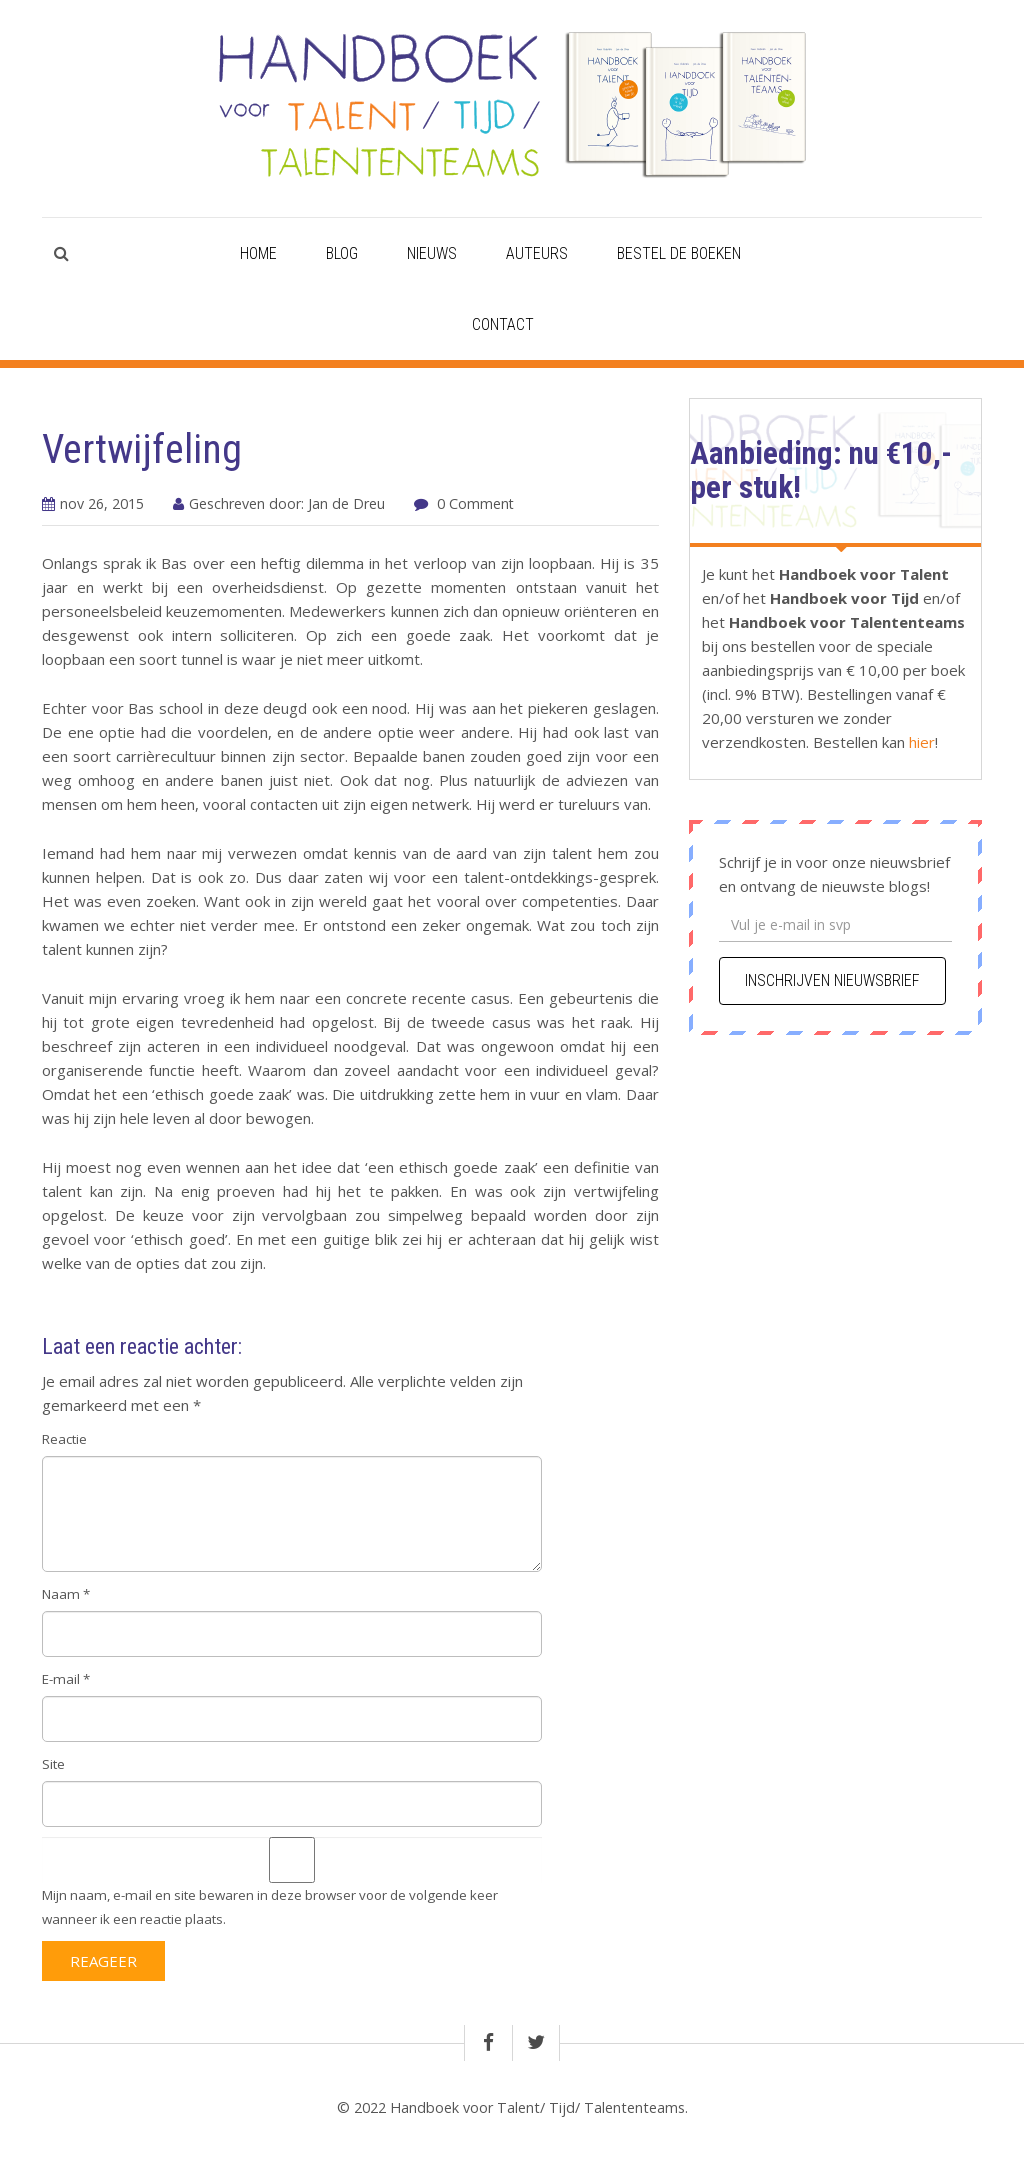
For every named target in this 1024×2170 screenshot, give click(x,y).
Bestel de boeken (679, 253)
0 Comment (475, 503)
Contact (503, 324)
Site (53, 1764)
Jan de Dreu (346, 503)
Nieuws (432, 253)
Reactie (64, 1439)
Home (258, 253)
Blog (342, 253)
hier (920, 742)
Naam (66, 1594)
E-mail (66, 1679)
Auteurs (537, 253)
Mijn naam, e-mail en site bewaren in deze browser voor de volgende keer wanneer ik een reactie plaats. (270, 1907)
